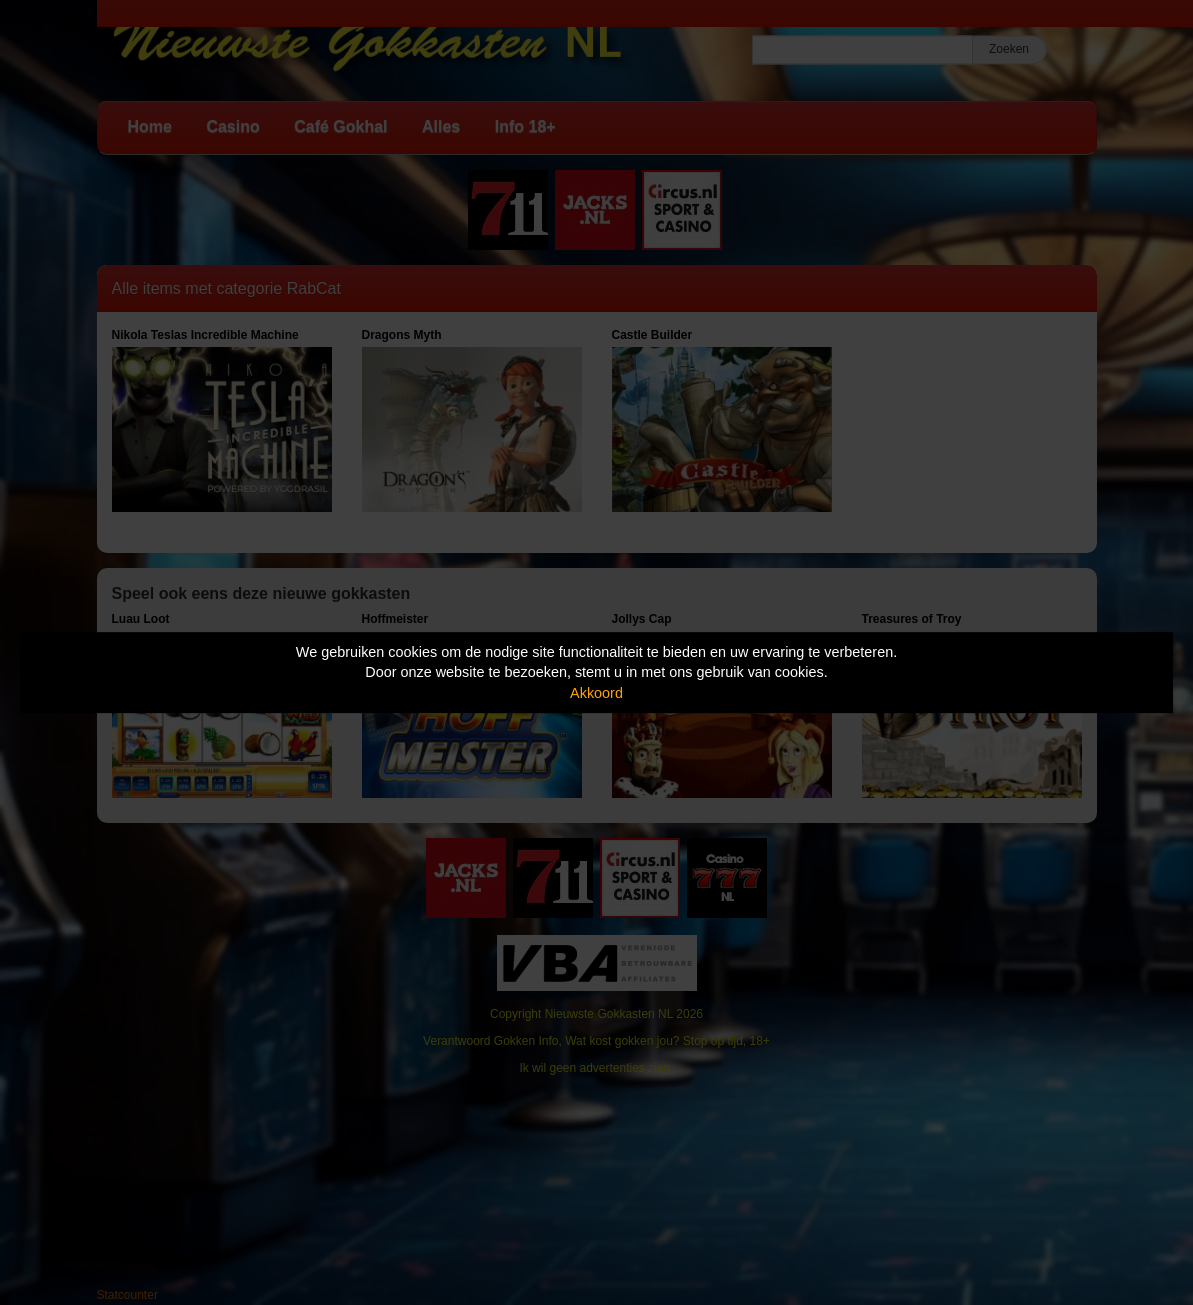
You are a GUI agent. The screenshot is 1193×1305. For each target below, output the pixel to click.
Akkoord (596, 693)
